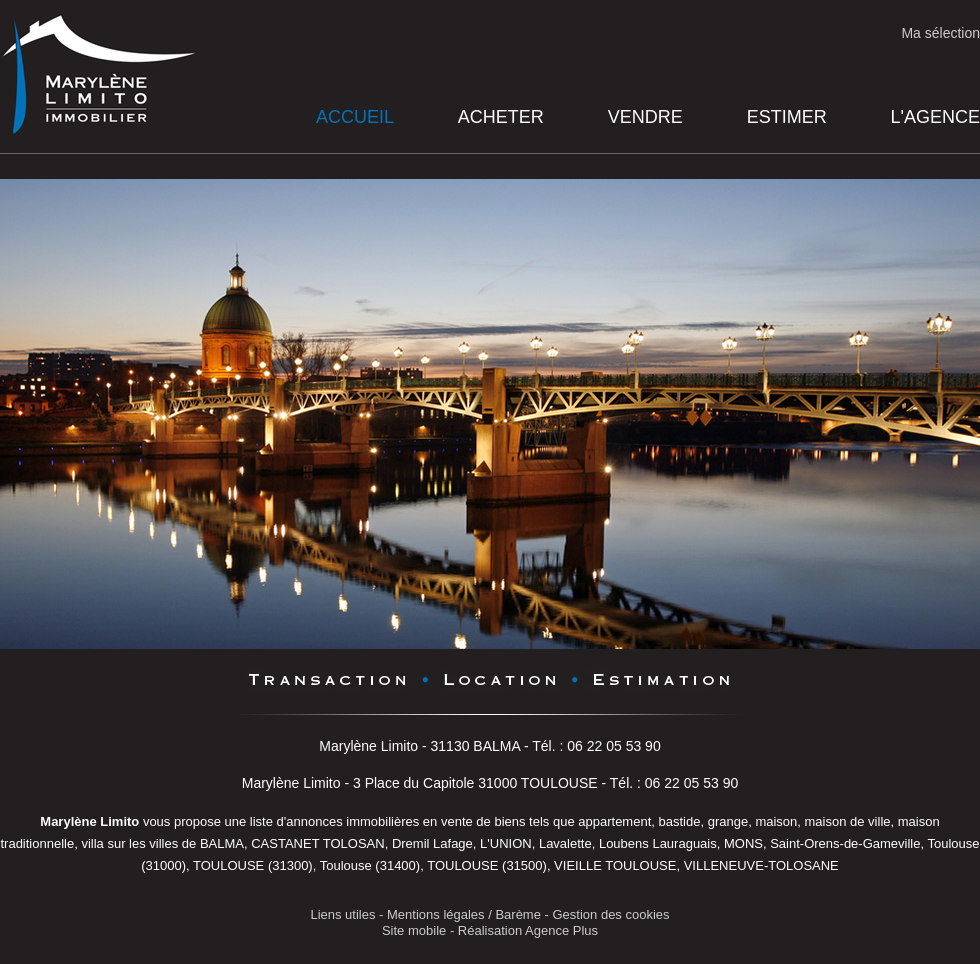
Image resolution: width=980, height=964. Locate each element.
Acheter (501, 117)
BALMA (222, 843)
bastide (680, 821)
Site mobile (414, 930)
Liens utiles (342, 914)
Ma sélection (940, 33)
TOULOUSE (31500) (487, 865)
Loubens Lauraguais (658, 843)
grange (728, 821)
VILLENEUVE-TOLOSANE (761, 865)
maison (776, 821)
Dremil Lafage (432, 843)
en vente (448, 821)
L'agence (935, 117)
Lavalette (565, 843)
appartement (614, 821)
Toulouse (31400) (370, 865)
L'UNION (506, 843)
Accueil (355, 117)
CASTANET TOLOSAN (317, 843)
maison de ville (848, 821)
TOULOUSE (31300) (253, 865)
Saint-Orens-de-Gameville (845, 843)
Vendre (645, 117)
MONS (743, 843)
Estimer (787, 117)
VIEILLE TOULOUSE (615, 865)
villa (92, 843)
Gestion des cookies (611, 914)
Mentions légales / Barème (464, 914)
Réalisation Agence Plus (528, 930)
